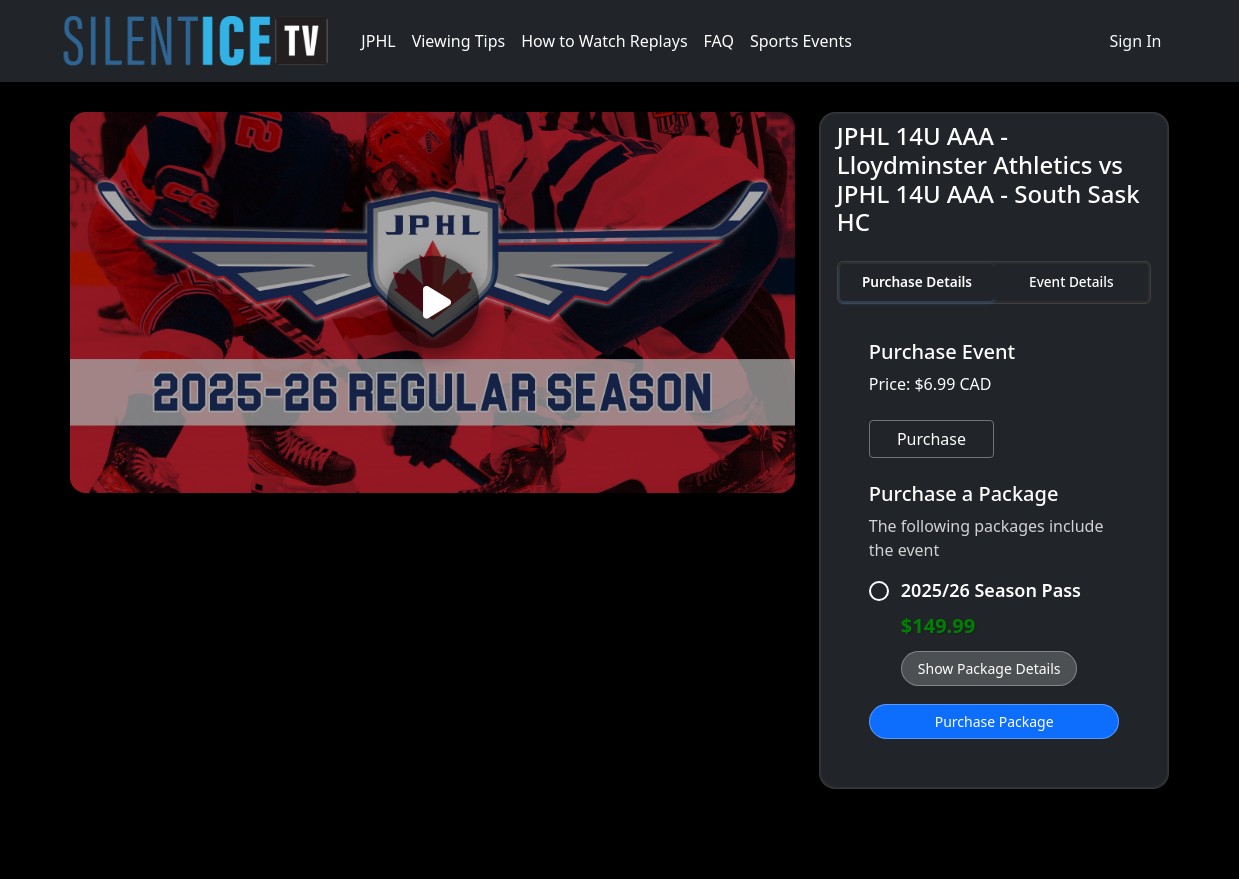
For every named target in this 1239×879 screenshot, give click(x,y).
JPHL (378, 41)
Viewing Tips (459, 41)
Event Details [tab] (1071, 281)
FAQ (719, 41)
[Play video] (431, 302)
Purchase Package (994, 721)
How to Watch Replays (604, 41)
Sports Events (801, 41)
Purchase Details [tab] (917, 281)
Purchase (931, 439)
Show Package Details (989, 668)
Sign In (1135, 41)
